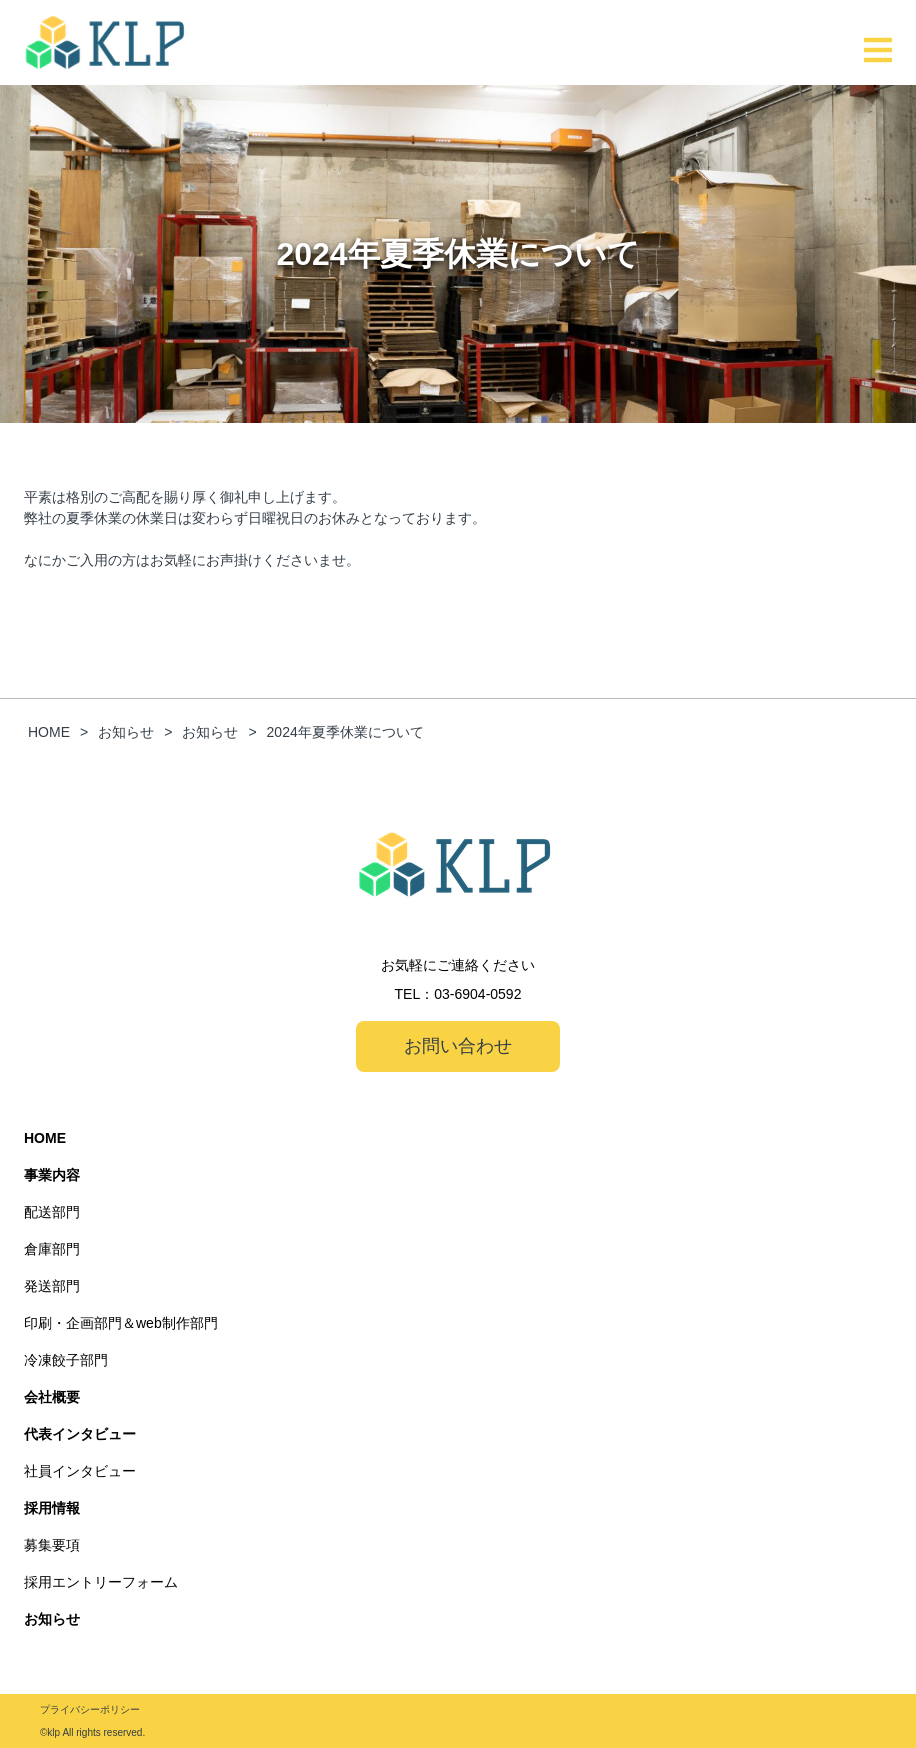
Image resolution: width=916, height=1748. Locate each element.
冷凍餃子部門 (66, 1360)
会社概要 (52, 1397)
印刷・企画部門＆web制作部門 (121, 1323)
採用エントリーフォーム (101, 1582)
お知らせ (52, 1619)
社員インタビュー (80, 1471)
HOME (45, 1138)
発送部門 (52, 1286)
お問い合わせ (458, 1046)
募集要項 (52, 1545)
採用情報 (52, 1508)
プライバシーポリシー (90, 1709)
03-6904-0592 (477, 994)
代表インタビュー (80, 1434)
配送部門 (52, 1212)
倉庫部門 (52, 1249)
